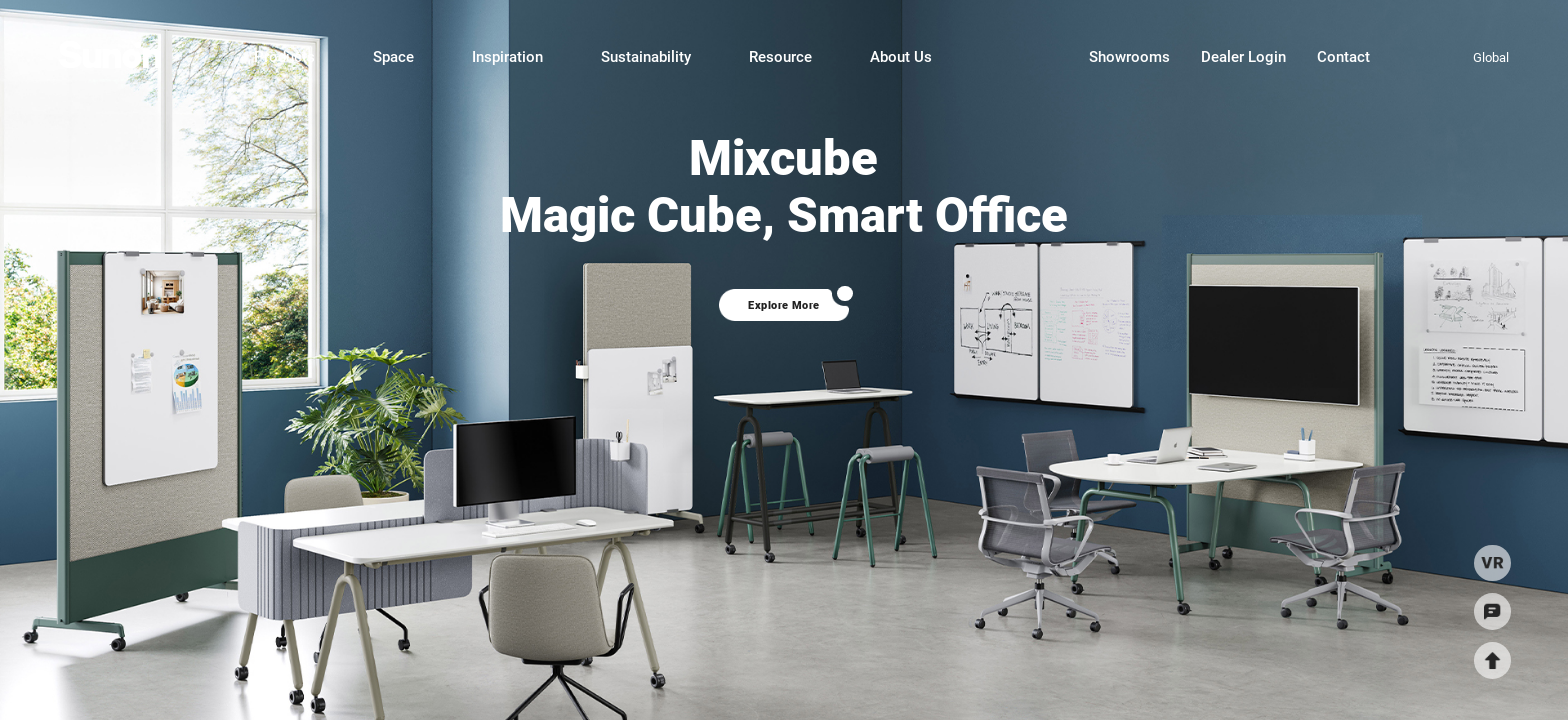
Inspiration (507, 57)
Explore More (784, 305)
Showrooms (1129, 57)
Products (284, 57)
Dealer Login (1243, 57)
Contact (1343, 57)
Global (1491, 57)
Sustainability (646, 57)
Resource (780, 57)
